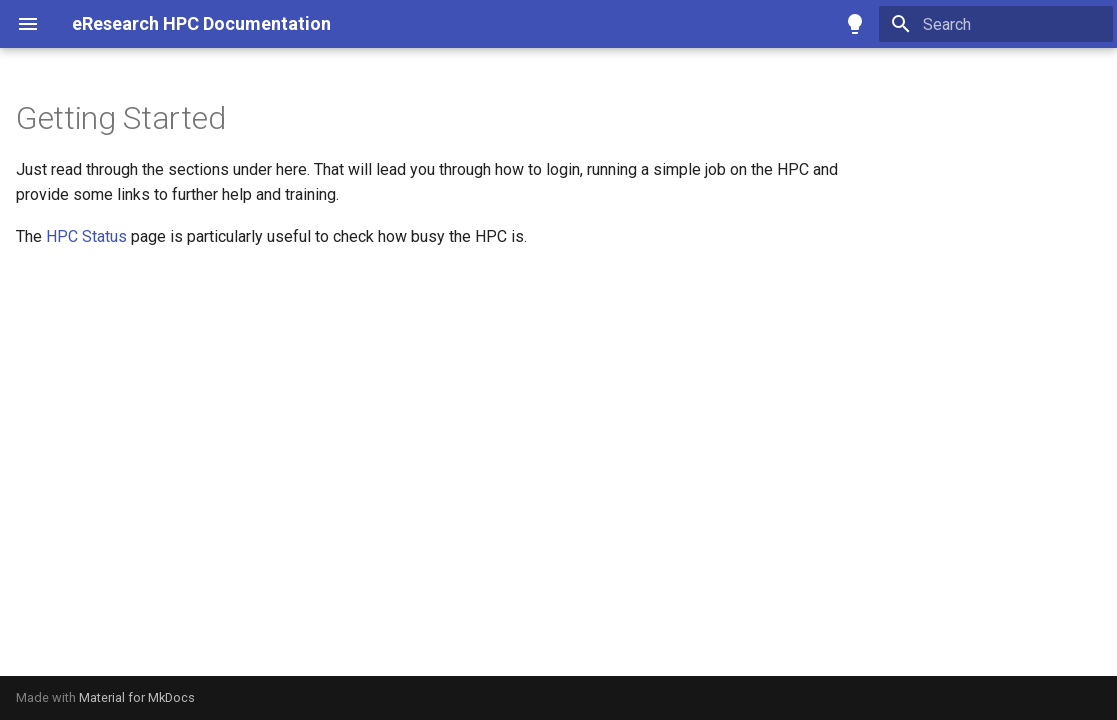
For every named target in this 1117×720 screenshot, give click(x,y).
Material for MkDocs (137, 697)
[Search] (996, 24)
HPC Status (86, 236)
